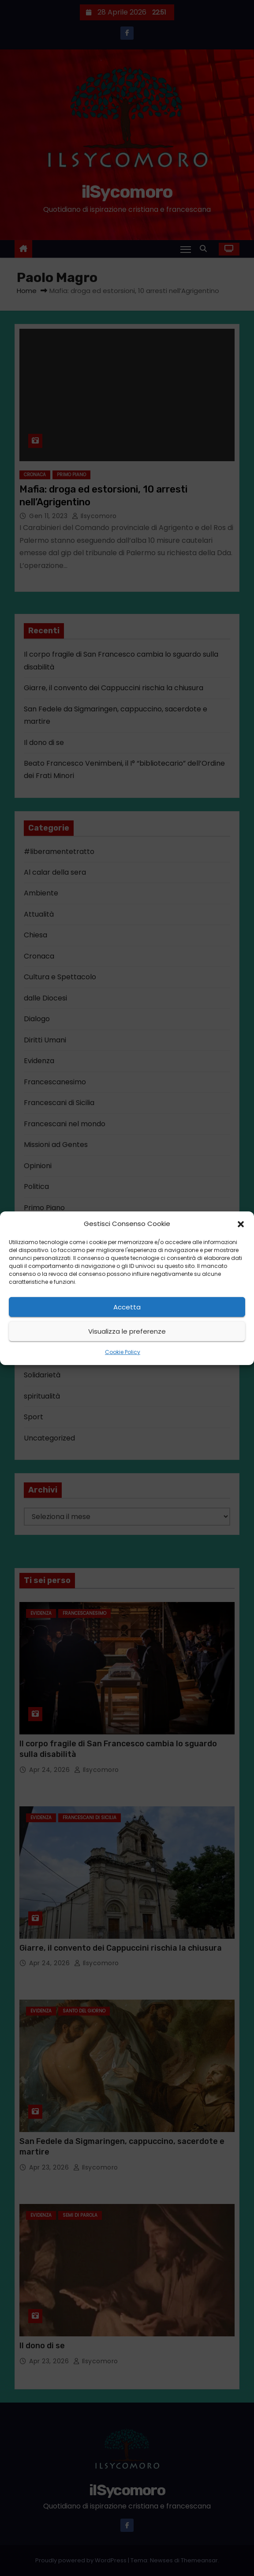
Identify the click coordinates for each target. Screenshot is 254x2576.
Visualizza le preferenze (127, 1331)
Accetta (127, 1307)
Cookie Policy (122, 1352)
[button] (240, 1223)
